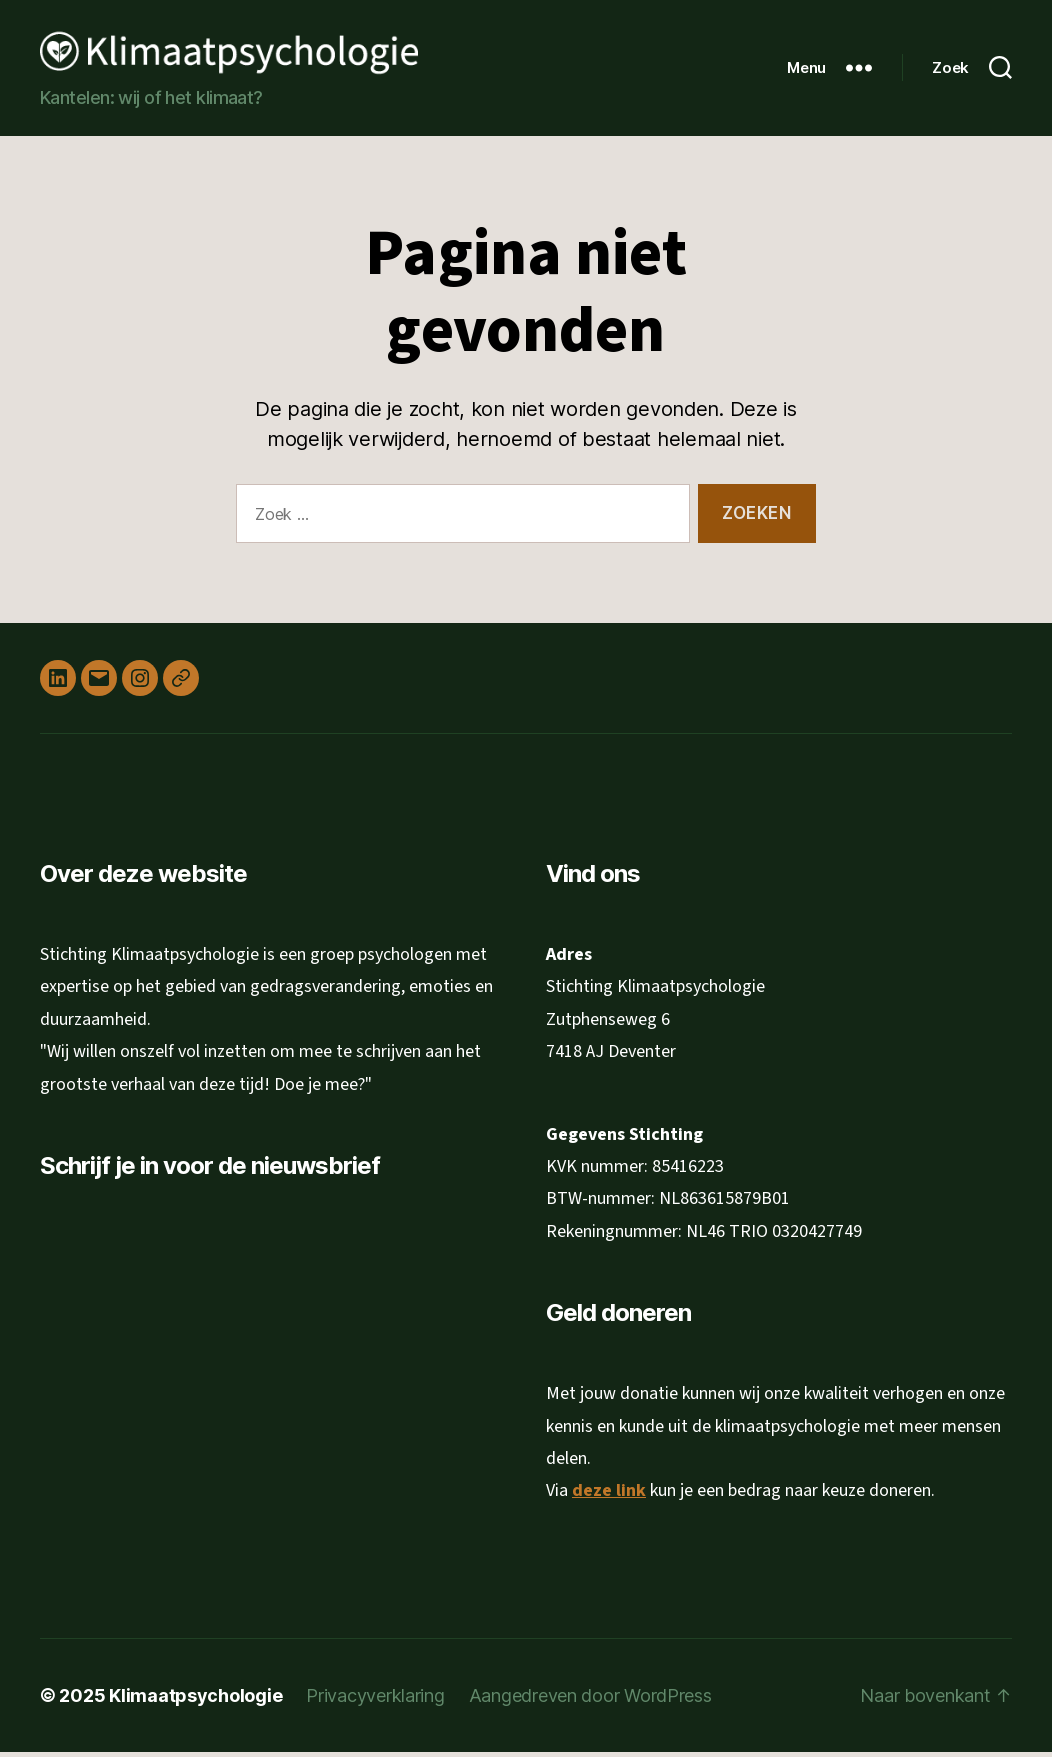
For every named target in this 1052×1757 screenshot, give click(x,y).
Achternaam (110, 1405)
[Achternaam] (205, 1435)
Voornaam (104, 1340)
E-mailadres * (113, 1275)
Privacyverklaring (375, 1700)
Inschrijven (205, 1487)
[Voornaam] (205, 1370)
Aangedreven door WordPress (590, 1700)
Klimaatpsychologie (195, 1700)
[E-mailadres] (205, 1305)
